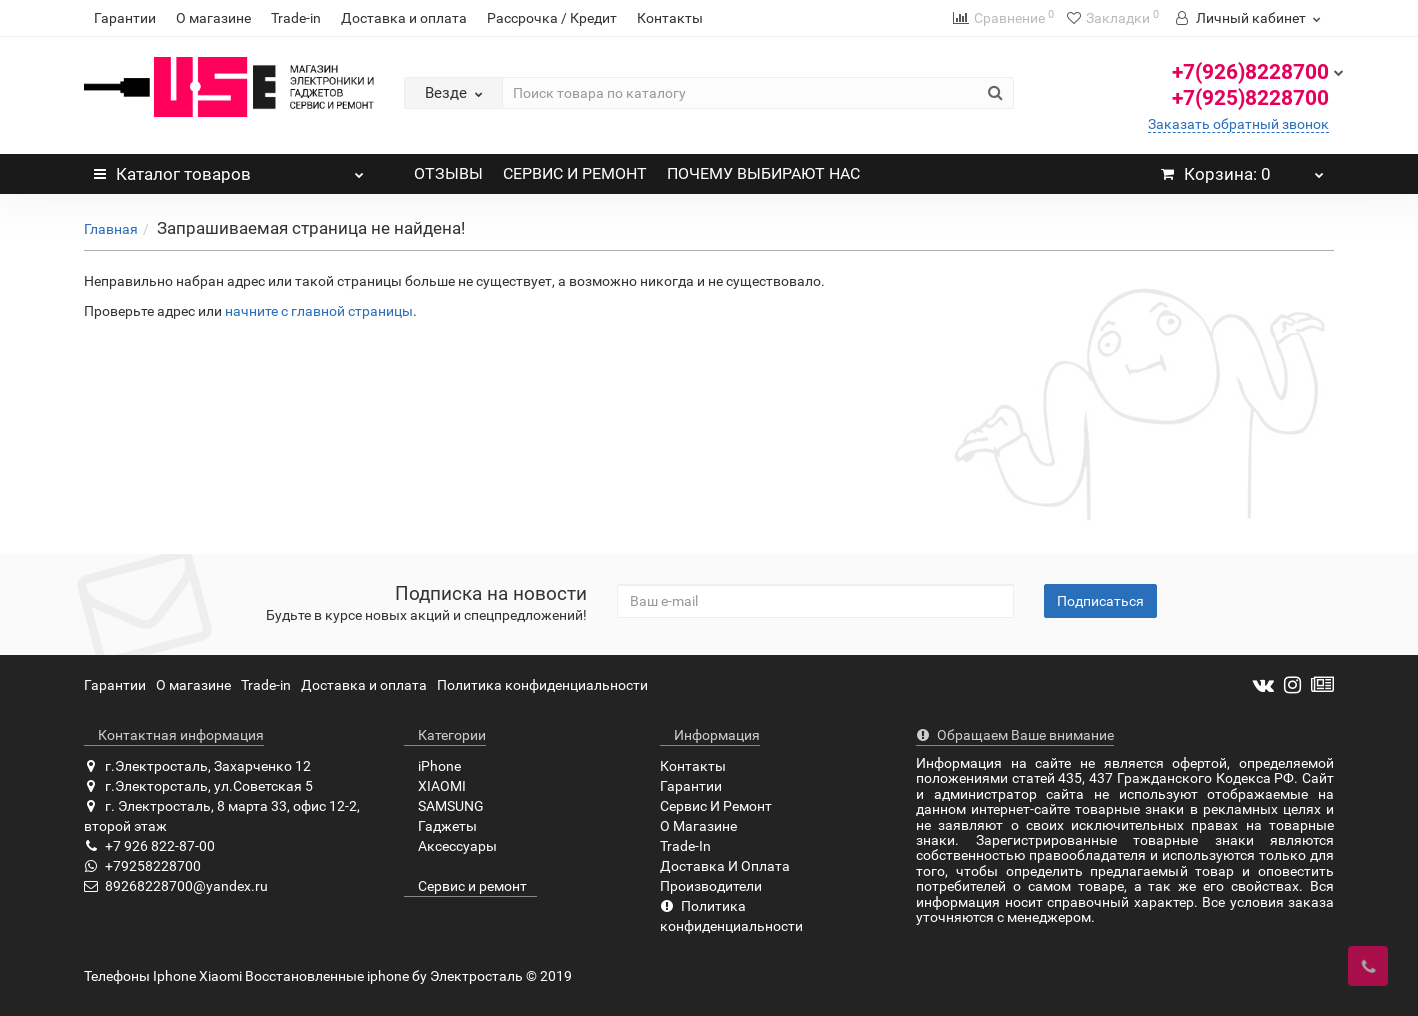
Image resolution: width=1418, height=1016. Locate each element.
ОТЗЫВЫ (448, 173)
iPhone (432, 766)
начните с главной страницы (319, 311)
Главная (111, 229)
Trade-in (296, 18)
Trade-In (685, 846)
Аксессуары (450, 846)
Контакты (670, 18)
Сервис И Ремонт (716, 806)
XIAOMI (435, 786)
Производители (711, 886)
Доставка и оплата (404, 18)
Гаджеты (440, 826)
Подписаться (1100, 601)
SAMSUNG (444, 806)
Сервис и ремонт (465, 886)
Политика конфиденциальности (542, 685)
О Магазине (698, 826)
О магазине (213, 18)
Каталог (229, 169)
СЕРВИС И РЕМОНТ (575, 173)
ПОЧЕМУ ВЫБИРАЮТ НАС (763, 173)
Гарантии (125, 18)
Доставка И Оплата (725, 866)
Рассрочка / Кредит (552, 18)
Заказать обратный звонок (1238, 124)
